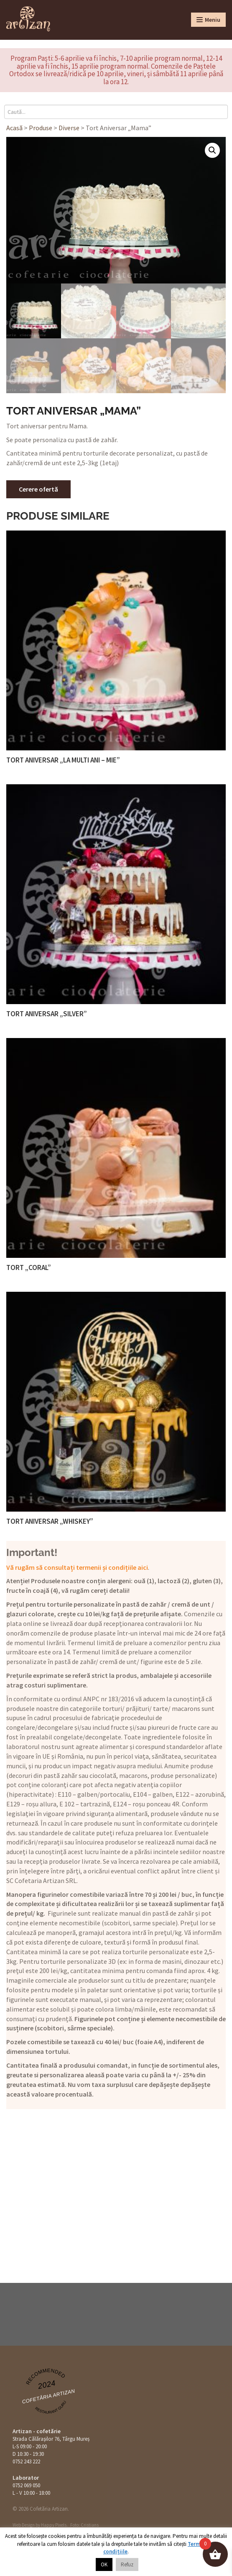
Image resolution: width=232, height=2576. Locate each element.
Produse (40, 128)
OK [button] (104, 2564)
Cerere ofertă (38, 489)
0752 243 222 (26, 2461)
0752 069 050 (26, 2485)
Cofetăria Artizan (48, 2396)
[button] (212, 150)
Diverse (69, 128)
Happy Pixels (53, 2525)
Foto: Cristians (84, 2525)
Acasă (14, 128)
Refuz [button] (127, 2564)
